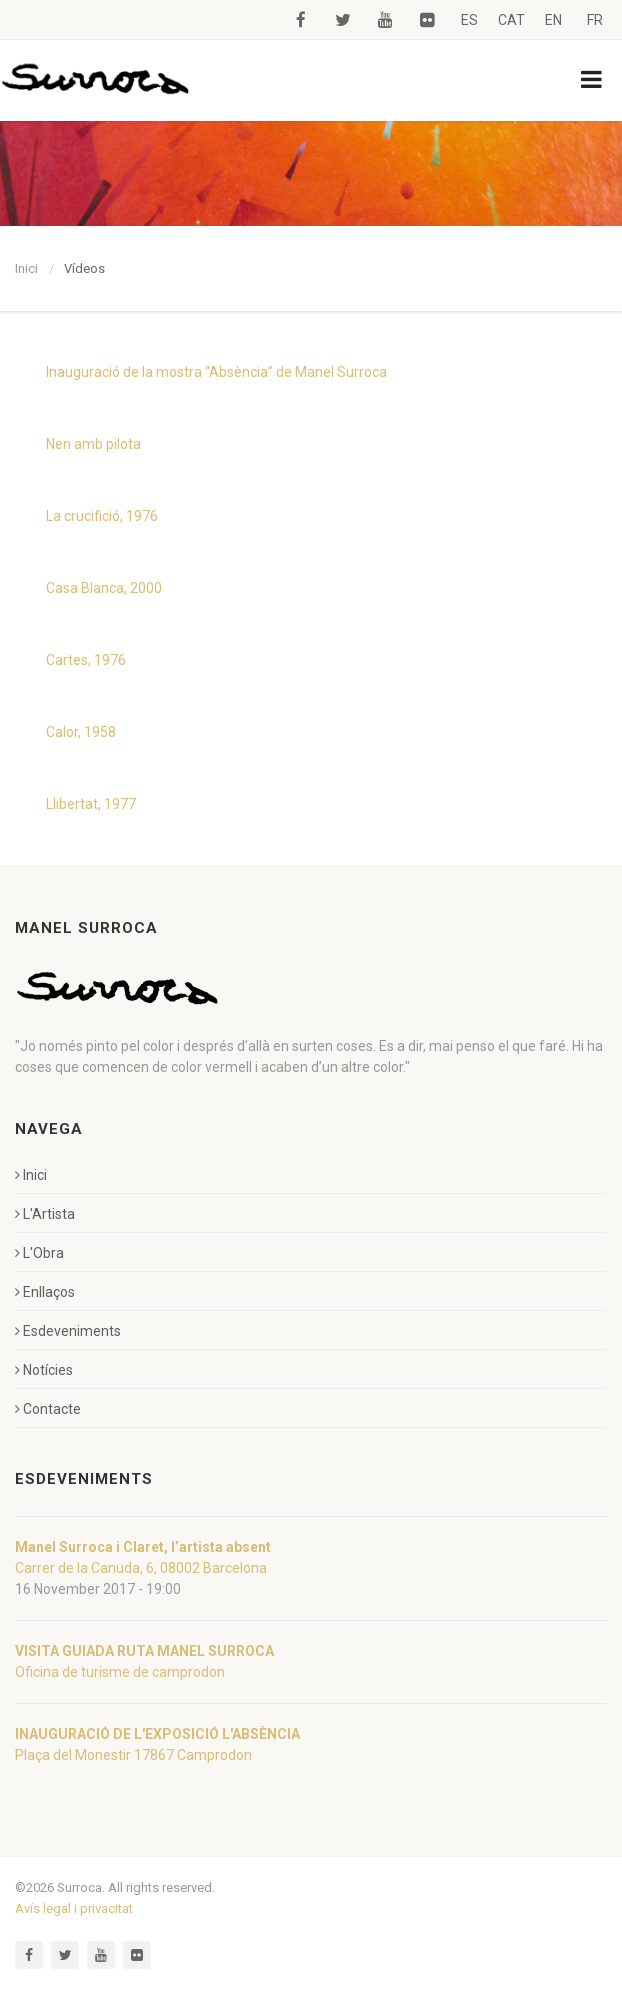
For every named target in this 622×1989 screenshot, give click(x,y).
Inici (26, 268)
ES (469, 20)
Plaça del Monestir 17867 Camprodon (133, 1755)
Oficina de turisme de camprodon (120, 1672)
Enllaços (45, 1292)
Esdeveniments (68, 1331)
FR (595, 20)
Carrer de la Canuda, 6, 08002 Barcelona (141, 1568)
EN (553, 20)
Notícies (44, 1370)
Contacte (48, 1409)
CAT (511, 20)
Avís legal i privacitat (74, 1908)
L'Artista (45, 1214)
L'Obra (39, 1253)
